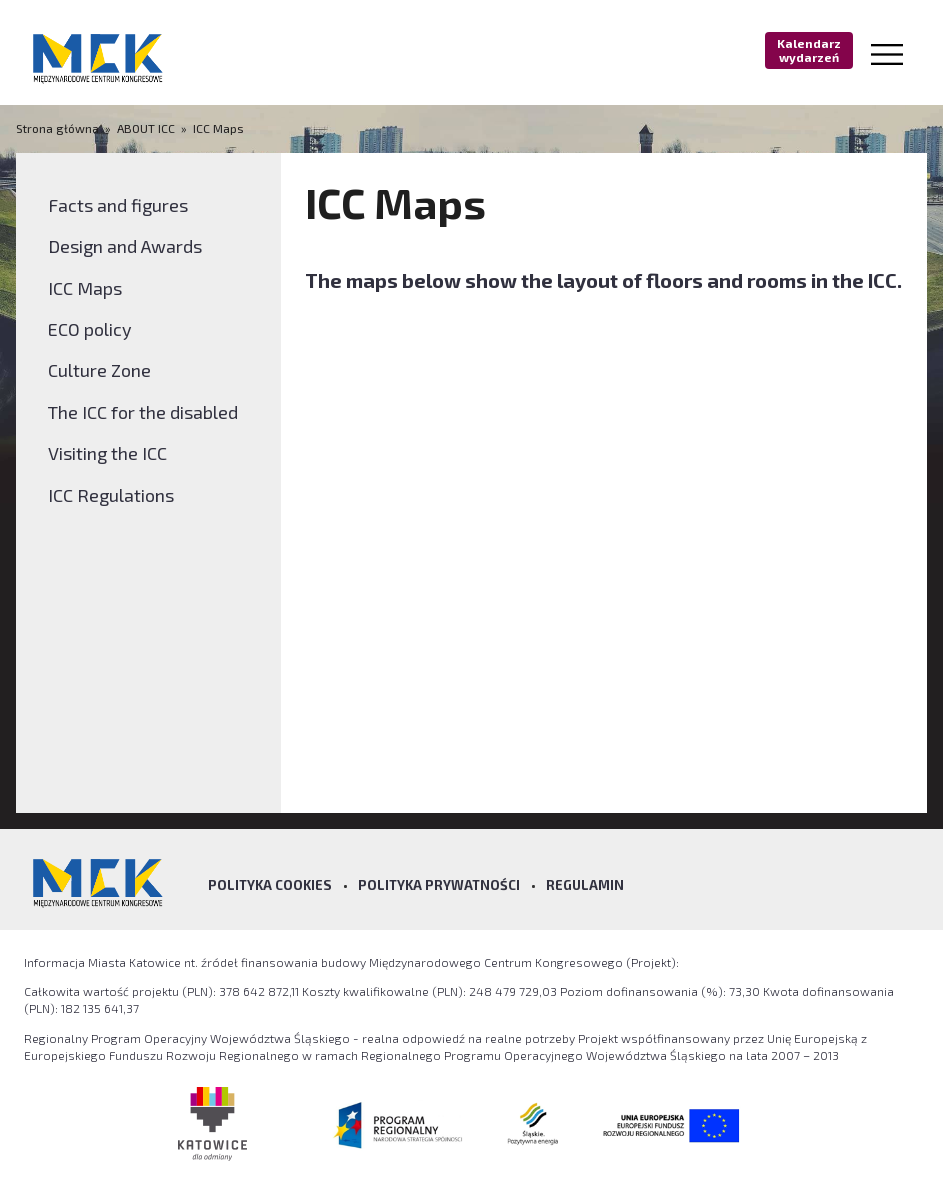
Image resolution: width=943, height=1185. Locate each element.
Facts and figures (118, 205)
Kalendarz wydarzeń (809, 50)
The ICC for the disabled (143, 412)
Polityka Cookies (270, 885)
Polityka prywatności (439, 885)
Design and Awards (125, 246)
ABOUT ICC (146, 128)
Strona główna (59, 128)
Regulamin (585, 885)
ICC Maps (218, 128)
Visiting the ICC (107, 453)
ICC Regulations (111, 495)
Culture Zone (99, 370)
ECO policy (90, 329)
